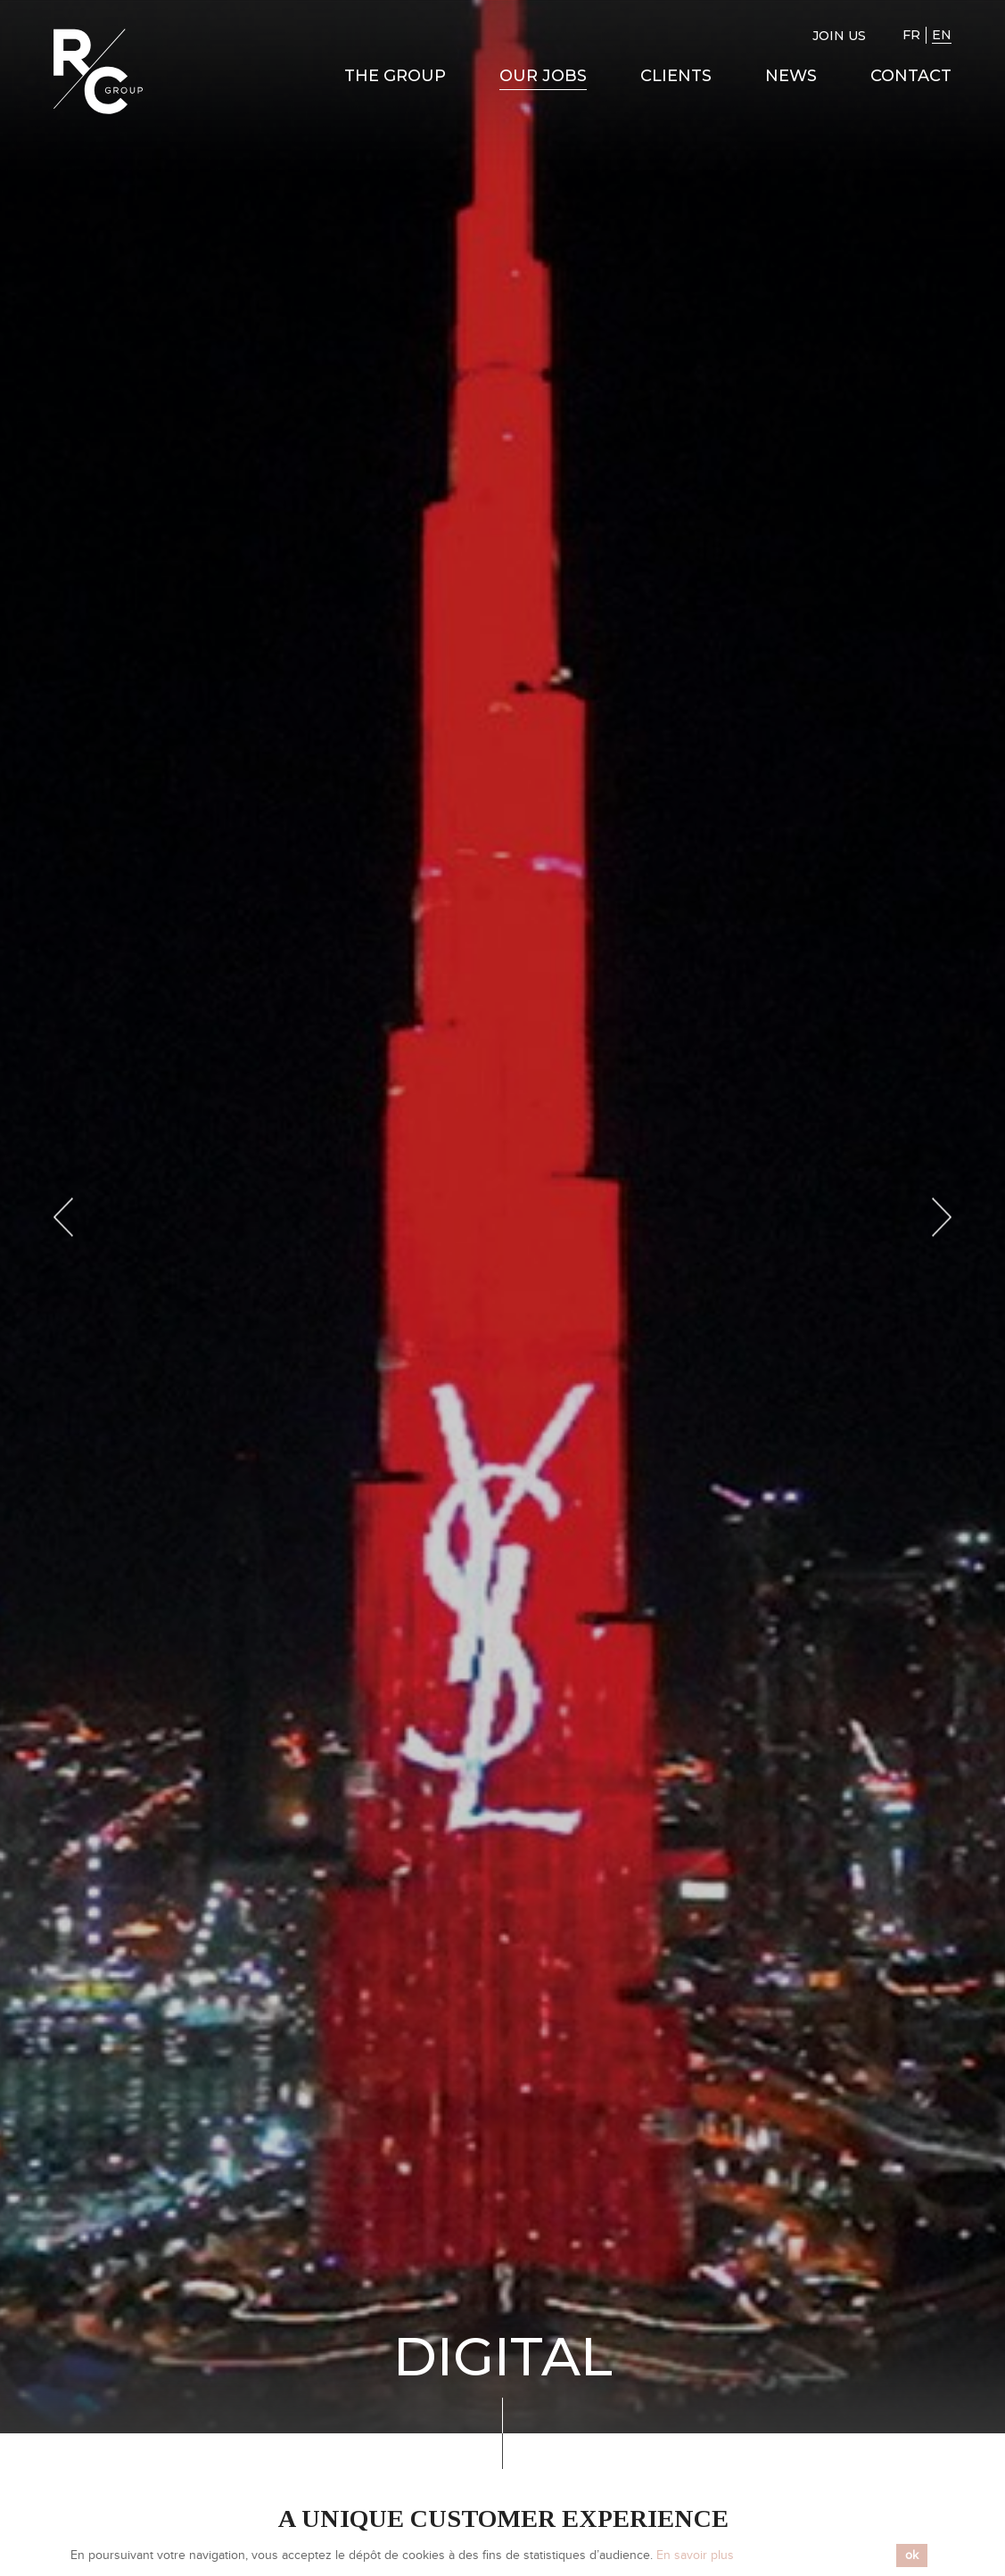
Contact (910, 76)
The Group (395, 76)
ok (912, 2555)
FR (911, 35)
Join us (839, 36)
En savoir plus (695, 2555)
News (791, 76)
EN (941, 35)
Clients (676, 76)
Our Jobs (543, 76)
